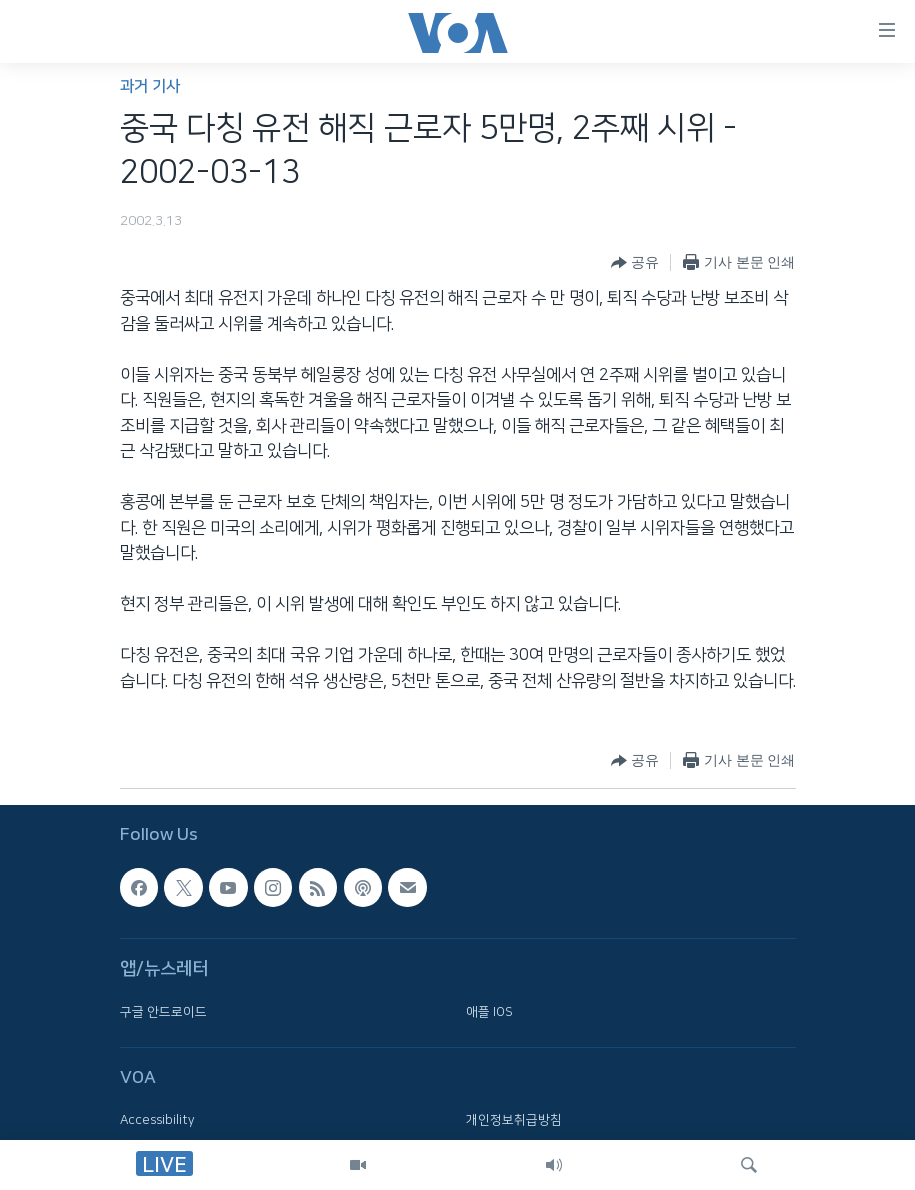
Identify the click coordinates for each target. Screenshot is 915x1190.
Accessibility (157, 1121)
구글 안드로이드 (163, 1012)
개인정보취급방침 (514, 1121)
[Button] (635, 263)
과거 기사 (150, 86)
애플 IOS (489, 1012)
